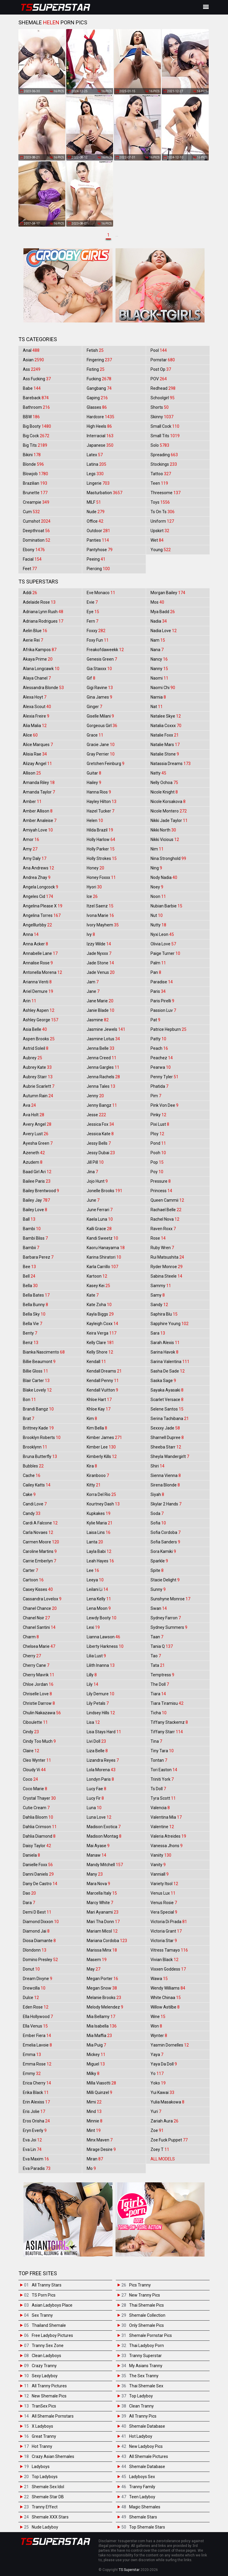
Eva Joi (32, 2140)
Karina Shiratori (104, 1257)
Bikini (32, 454)
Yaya (157, 2054)
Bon (29, 1399)
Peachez (162, 1057)
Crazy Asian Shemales (53, 2456)
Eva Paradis (36, 2168)
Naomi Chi (163, 687)
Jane (93, 991)
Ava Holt (33, 1114)
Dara (29, 1902)
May (93, 1969)
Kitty (94, 1485)
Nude (95, 511)
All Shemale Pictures (148, 2456)
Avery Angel (37, 1124)
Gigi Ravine (100, 687)
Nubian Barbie (166, 906)
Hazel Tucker (100, 811)
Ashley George (40, 1019)
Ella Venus (35, 2026)
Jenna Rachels (103, 1076)
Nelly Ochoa (164, 782)
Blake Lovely (37, 1390)
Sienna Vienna (166, 1475)
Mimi (94, 2102)
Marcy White (100, 1902)
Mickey (96, 2054)
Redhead (163, 388)
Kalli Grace (99, 1228)
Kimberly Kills (102, 1456)
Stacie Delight (165, 1580)
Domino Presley (40, 1959)
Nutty (158, 925)
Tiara (158, 1693)
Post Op (161, 369)
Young (161, 549)
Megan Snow (102, 1988)
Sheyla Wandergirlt (170, 1456)
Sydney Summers (169, 1627)
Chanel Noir (36, 1617)
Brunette (35, 492)
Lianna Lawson (103, 1636)
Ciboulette (35, 1722)
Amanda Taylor (39, 792)
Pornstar (163, 359)
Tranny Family (142, 2486)
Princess (161, 1190)
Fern (92, 621)
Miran (95, 2159)
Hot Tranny (42, 2446)
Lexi (93, 1627)
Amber (32, 801)
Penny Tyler (164, 1076)
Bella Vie (32, 1323)
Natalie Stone (165, 754)
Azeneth (34, 1152)
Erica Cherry (37, 2083)
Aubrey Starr (38, 1076)
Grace (95, 735)
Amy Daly (34, 858)
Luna (94, 1807)
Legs (95, 473)
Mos (157, 602)
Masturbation (104, 492)
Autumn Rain (38, 1095)
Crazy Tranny (44, 2365)
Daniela (31, 1855)
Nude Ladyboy (45, 2527)
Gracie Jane (101, 744)
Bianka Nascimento (44, 1352)
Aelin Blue (35, 630)
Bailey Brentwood (41, 1190)
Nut (157, 915)
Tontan (159, 1760)
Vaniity (161, 1855)
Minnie (94, 2121)
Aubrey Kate (37, 1067)
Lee (93, 1570)
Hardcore (100, 416)
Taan (157, 1636)
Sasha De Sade (168, 1371)
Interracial (100, 435)
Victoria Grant (166, 1931)
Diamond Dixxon (41, 1921)
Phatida (159, 1086)
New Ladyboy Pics (146, 2446)
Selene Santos (167, 1409)
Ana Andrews (38, 868)
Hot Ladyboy (140, 2436)
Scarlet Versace (167, 1399)
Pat (155, 1019)
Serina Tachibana (170, 1418)
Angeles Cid (38, 896)
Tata (158, 1665)
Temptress (162, 1674)
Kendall (96, 1361)
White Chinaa (166, 1997)
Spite (157, 1570)
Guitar (94, 773)
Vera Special (164, 1912)
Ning (156, 868)
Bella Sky (34, 1314)
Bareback (36, 397)
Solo (160, 445)
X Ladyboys (42, 2426)
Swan (159, 1608)
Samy (158, 1295)
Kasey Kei (98, 1285)
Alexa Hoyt (34, 697)
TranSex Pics (44, 2406)
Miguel (96, 2064)
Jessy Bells (99, 1143)
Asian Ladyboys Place (52, 2305)
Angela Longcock (40, 887)
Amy (30, 849)
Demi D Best (37, 1912)
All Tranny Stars (46, 2285)
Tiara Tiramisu (167, 1703)
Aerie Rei (33, 640)
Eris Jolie (34, 2111)
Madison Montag (104, 1836)
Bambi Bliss (35, 1238)
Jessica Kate (100, 1133)
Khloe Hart (99, 1399)
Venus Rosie (164, 1902)
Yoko (158, 2083)
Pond (158, 1143)
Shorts (160, 407)
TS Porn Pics (44, 2295)
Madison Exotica (104, 1826)
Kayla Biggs (100, 1314)
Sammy (161, 1285)
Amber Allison (38, 811)
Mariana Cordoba (107, 1940)
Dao (29, 1893)
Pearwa (161, 1067)
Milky (93, 2073)
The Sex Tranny (144, 2375)
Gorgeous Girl (102, 725)
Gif (91, 678)
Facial (32, 559)
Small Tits (165, 435)
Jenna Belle (100, 1048)
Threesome (165, 492)
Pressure (161, 1181)
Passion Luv (163, 1010)
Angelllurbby (37, 925)
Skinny (162, 416)
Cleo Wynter (37, 1760)
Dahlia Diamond (39, 1836)
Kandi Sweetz (102, 1238)
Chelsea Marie (39, 1646)
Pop (157, 1162)
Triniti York (162, 1779)
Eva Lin (32, 2149)
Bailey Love (35, 1209)
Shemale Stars (143, 2517)
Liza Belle (97, 1750)
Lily (92, 1684)
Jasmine (98, 1019)
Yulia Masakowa (167, 2102)
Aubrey (32, 1057)
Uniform (162, 521)
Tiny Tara (162, 1750)
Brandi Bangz (38, 1409)
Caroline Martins (40, 1551)
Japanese (100, 445)
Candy (31, 1513)
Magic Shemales (144, 2507)
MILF (94, 502)
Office (95, 521)
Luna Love (99, 1817)
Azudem (32, 1162)
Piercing (98, 568)
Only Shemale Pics (146, 2325)
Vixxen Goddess (168, 1969)
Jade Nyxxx (99, 953)
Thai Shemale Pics (146, 2305)
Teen (159, 483)
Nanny (159, 668)
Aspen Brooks (39, 1038)
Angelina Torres (42, 915)
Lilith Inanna (101, 1665)
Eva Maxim (36, 2159)
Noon (158, 896)
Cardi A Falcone (40, 1523)
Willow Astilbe (165, 2007)
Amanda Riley (39, 782)
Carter (30, 1570)
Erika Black (36, 2092)
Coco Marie (35, 1788)
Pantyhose (100, 549)
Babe (32, 388)
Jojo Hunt (97, 1181)
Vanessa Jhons (167, 1845)
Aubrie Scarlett (38, 1086)
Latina (96, 464)
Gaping (97, 397)
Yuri (156, 2111)
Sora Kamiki (163, 1551)
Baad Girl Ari (37, 1171)
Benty (30, 1333)
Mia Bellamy (101, 2016)
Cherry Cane (36, 1665)
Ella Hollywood (38, 2016)
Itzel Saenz (100, 906)
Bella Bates (36, 1295)
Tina (156, 1741)
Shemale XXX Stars (50, 2517)
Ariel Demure (38, 991)
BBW (31, 416)
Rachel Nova (165, 1219)
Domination (36, 540)
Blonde (33, 464)
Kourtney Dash (103, 1504)
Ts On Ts (163, 511)
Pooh (158, 1152)
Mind (94, 2111)
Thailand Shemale (49, 2325)
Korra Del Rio (101, 1494)
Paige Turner (165, 953)
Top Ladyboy (141, 2396)
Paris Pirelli (162, 1000)
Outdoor (98, 530)
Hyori (94, 887)
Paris (158, 991)
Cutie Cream (36, 1807)
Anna (31, 934)
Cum (31, 511)
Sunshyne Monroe (170, 1599)
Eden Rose (35, 2007)
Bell (29, 1276)
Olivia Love (163, 944)
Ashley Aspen (38, 1010)
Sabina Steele (166, 1276)
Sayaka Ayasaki (167, 1390)
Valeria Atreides (168, 1836)
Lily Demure (100, 1693)
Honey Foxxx (101, 877)
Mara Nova (98, 1883)
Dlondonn (34, 1950)
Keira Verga (101, 1333)
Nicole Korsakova (168, 801)
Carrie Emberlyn (39, 1561)
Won (156, 2026)
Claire (31, 1750)
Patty (158, 1038)
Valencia (160, 1807)
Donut (31, 1969)
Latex (95, 454)
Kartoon (97, 1276)
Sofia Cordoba (165, 1532)
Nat (157, 706)
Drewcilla (34, 1988)
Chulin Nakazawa (42, 1712)
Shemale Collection (147, 2315)
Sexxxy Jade (165, 1428)
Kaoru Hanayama (106, 1247)
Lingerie (98, 483)
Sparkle (159, 1561)
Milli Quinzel (99, 2092)
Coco (30, 1779)
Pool (159, 350)
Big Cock (36, 435)
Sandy (159, 1304)
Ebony (34, 549)
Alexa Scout (37, 706)
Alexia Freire (36, 716)
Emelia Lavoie (37, 2045)
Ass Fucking (37, 378)
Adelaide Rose (39, 602)
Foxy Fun (98, 640)
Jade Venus (101, 972)
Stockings (164, 464)
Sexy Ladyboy (45, 2375)
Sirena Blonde (165, 1485)
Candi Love (35, 1504)
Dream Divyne (37, 1978)
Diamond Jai (36, 1931)
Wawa (159, 1978)
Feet (30, 568)
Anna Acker (35, 944)
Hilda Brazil (100, 830)
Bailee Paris (36, 1181)
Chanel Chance (40, 1608)
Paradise (162, 981)
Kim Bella (97, 1428)
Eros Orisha (36, 2121)
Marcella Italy (102, 1893)
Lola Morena (101, 1769)
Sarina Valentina (170, 1361)
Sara (158, 1333)
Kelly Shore (100, 1352)
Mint (94, 2130)
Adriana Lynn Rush (43, 611)
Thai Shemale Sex (146, 2385)
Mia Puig (96, 2045)
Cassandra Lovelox (42, 1599)
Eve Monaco (101, 592)
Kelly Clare (100, 1342)
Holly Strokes (102, 858)
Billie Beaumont (39, 1361)
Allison (32, 773)
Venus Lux (163, 1893)
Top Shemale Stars (147, 2527)
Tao (156, 1655)
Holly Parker (101, 849)
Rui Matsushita (167, 1257)
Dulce (31, 1997)
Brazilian (35, 483)
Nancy (159, 659)
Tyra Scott (163, 1798)
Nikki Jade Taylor (169, 820)
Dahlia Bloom (38, 1817)
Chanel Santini (39, 1627)
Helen (95, 820)
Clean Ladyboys (46, 2355)
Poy (157, 1171)
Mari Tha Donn (103, 1921)
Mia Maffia (99, 2035)
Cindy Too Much (39, 1741)
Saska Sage (163, 1380)
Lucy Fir (95, 1798)
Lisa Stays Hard (104, 1731)
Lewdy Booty (101, 1617)
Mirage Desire (101, 2149)
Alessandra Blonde (43, 687)
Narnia (158, 697)
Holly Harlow (101, 839)
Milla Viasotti (101, 2083)
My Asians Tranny (145, 2365)
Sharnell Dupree (167, 1437)
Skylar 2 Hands (166, 1504)
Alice (30, 735)
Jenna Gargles (103, 1067)
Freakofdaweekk (105, 649)
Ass (31, 369)
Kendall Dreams (104, 1371)
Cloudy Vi (34, 1769)
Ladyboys (41, 2466)
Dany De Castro (40, 1883)
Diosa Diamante (39, 1940)
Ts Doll (158, 1788)
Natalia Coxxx (166, 725)
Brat (28, 1418)
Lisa (93, 1722)
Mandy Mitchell (105, 1864)
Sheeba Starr (166, 1447)
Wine (158, 2016)
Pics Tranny (140, 2285)
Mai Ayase (98, 1845)
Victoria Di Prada (169, 1921)
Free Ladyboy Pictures (52, 2335)
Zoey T (160, 2149)
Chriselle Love (37, 1693)
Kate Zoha (99, 1304)
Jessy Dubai (101, 1152)
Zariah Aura (164, 2121)
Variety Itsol (164, 1883)
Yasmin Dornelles (170, 2045)
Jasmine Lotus (103, 1038)
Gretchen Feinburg (105, 763)
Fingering (99, 359)
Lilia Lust (96, 1655)
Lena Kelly (99, 1599)
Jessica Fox (100, 1124)
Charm (31, 1636)
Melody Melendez (105, 2007)
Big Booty (37, 426)
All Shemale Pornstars (53, 2416)
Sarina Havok (164, 1352)
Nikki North (163, 830)
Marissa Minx (102, 1950)
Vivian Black (164, 1959)
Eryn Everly (35, 2130)
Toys (160, 502)
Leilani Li (97, 1589)
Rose (158, 1238)
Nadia (159, 621)
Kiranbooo (98, 1475)
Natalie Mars (165, 744)
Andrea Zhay (36, 877)
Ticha (159, 1712)
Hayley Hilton (101, 801)
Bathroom (36, 407)
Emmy (32, 2073)
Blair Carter (36, 1380)
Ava (29, 1105)
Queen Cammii (167, 1200)
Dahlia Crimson (40, 1826)
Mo (91, 2168)
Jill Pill (95, 1162)
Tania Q (162, 1646)
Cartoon (33, 1580)
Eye (93, 611)
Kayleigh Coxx (102, 1323)
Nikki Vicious (165, 839)
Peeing (96, 559)
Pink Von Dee (164, 1105)
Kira (92, 1466)
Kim (92, 1418)
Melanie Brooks (104, 1997)
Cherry (32, 1655)
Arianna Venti (37, 981)
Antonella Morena (42, 972)
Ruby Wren (162, 1247)
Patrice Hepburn (168, 1029)
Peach (159, 1048)
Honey (95, 868)
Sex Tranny (42, 2315)
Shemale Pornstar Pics (150, 2335)
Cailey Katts (36, 1485)
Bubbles (33, 1466)
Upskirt (160, 530)
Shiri (157, 1466)
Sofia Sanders (165, 1542)
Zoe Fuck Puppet (169, 2140)
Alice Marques (38, 744)
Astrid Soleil (35, 1048)
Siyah (157, 1494)
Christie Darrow (39, 1703)
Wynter (159, 2035)
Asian (33, 359)
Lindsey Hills (101, 1712)
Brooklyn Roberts (42, 1437)
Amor (31, 839)
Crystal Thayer (39, 1798)
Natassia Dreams (171, 763)
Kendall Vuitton (102, 1390)
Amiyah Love (38, 830)
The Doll (160, 1684)
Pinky (158, 1114)
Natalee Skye (166, 716)
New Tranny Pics (144, 2295)
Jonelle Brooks (104, 1190)
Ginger (94, 706)
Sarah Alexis (165, 1342)
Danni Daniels (38, 1874)
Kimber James (104, 1437)
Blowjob (35, 473)
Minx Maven (100, 2140)
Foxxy (96, 630)
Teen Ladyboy (142, 2496)
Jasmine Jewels (106, 1029)
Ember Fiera (37, 2035)
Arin (29, 1000)
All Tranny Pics (142, 2416)
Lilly (92, 1674)
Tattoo (161, 473)
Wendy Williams (168, 1988)
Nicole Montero (169, 811)
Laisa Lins (98, 1532)
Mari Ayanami (102, 1912)
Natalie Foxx (165, 735)
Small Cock (165, 426)
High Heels (99, 426)
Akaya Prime (38, 659)
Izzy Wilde (99, 944)
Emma (32, 2054)
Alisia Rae (35, 754)
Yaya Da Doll (164, 2064)
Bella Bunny (35, 1304)
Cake (29, 1494)
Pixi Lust (160, 1124)
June (93, 1200)
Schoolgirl (163, 397)
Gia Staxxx (99, 668)
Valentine (162, 1826)
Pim (156, 1095)
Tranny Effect (45, 2507)
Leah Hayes (100, 1561)
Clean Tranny (141, 2406)
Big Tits (35, 445)
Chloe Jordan (38, 1684)
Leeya (95, 1580)
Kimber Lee (101, 1447)
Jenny (95, 1095)
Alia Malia (35, 725)
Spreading (164, 454)
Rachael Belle (166, 1209)
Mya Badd (163, 611)
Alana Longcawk (41, 668)
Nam (158, 640)
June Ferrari (100, 1209)
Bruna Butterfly (40, 1456)
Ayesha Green (38, 1143)
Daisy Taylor (37, 1845)
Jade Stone (100, 963)
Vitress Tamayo (169, 1950)
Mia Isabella (102, 2026)
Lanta (95, 1542)
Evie (92, 602)
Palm (158, 963)
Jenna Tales (101, 1086)
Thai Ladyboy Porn (146, 2345)
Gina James (99, 697)
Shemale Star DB (48, 2496)
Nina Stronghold (168, 858)
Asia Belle (35, 1029)
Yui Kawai (162, 2092)
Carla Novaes (38, 1532)
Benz (30, 1342)
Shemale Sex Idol (48, 2486)
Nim (157, 849)
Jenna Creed (101, 1057)
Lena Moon (99, 1608)
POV (159, 378)
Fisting (95, 369)
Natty (158, 773)
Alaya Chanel (37, 678)
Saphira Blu (164, 1314)
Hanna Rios (99, 792)
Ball (29, 1219)
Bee (29, 1266)
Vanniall (160, 1874)
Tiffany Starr (167, 1731)
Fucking (99, 378)
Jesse (96, 1114)
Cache (31, 1475)
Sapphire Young (170, 1323)
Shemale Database (147, 2426)
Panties (98, 540)
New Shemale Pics (49, 2396)
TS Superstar (129, 2570)
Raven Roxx (163, 1228)
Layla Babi (99, 1551)
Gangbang (99, 388)
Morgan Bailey (168, 592)
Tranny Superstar (145, 2355)
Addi (30, 592)
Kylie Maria (100, 1523)
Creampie (36, 502)
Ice (92, 896)
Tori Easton (164, 1769)
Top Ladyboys (45, 2476)
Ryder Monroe (167, 1266)
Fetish (95, 350)
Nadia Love (164, 630)
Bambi (32, 1228)
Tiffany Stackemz (169, 1722)
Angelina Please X (42, 906)
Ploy (157, 1133)
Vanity (158, 1864)
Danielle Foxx (38, 1864)
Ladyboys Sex (142, 2476)
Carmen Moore (41, 1542)
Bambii (31, 1247)
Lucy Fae (96, 1788)
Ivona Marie (100, 915)
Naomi (159, 678)
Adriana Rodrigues (43, 621)
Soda (157, 1513)
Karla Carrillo (102, 1266)
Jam (93, 981)
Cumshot (36, 521)
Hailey (94, 782)
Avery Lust (35, 1133)
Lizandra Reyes (103, 1760)
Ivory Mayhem (103, 925)
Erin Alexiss (36, 2102)
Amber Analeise (39, 820)
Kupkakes (98, 1513)
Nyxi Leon (162, 934)
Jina (92, 1171)
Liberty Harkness (105, 1646)
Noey (157, 887)
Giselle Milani (100, 716)
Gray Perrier (101, 754)
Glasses (97, 407)
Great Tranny (44, 2436)
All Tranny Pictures (49, 2385)
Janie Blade (100, 1010)
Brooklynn (35, 1447)
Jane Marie (100, 1000)
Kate (93, 1295)
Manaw (96, 1855)
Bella (30, 1285)
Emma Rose (37, 2064)
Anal (31, 350)
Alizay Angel (37, 763)
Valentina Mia (166, 1817)
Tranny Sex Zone (48, 2345)
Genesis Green (102, 659)
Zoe (157, 2130)
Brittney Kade (38, 1428)
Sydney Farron (166, 1617)
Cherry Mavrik (38, 1674)
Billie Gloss (35, 1371)
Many (95, 1874)
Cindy (31, 1731)
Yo (157, 2073)
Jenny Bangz (102, 1105)
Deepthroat (36, 530)
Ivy (91, 934)
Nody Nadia (164, 877)
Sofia (158, 1523)
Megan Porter (102, 1978)
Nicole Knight (164, 792)
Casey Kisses (38, 1589)
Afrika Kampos (39, 649)
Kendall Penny (103, 1380)
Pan (156, 972)
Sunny (158, 1589)
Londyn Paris (100, 1779)
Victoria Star (164, 1940)
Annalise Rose (38, 963)
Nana (157, 649)
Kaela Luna (100, 1219)
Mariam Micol (102, 1931)
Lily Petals (98, 1703)
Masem (97, 1959)
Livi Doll (96, 1741)
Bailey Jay (36, 1200)
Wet (157, 540)
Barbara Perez (38, 1257)
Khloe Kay (98, 1409)
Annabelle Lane (40, 953)
